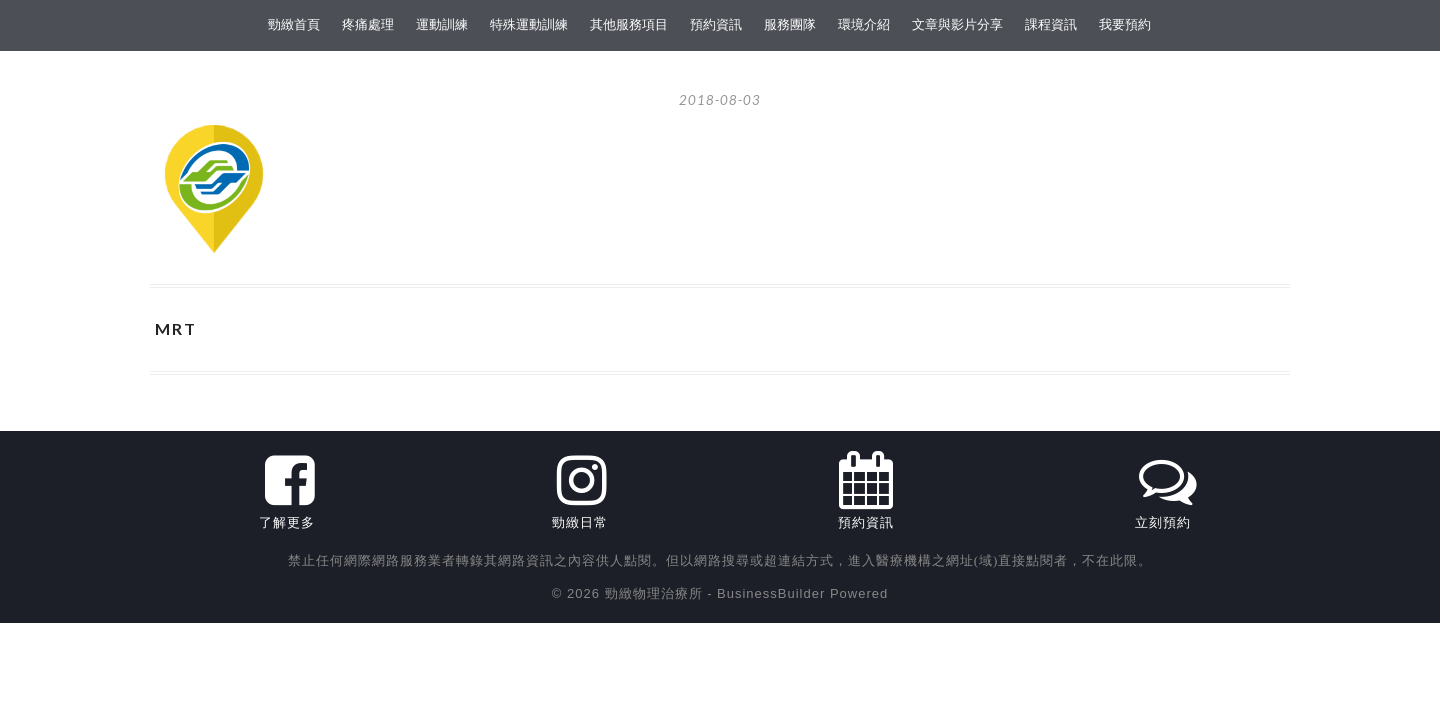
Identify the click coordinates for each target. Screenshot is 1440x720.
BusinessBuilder (771, 593)
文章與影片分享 (957, 24)
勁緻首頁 (294, 24)
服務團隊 (790, 24)
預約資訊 (716, 24)
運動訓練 (442, 24)
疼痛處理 (368, 24)
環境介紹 (864, 24)
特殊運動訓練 (529, 24)
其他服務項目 (629, 24)
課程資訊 (1051, 24)
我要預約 (1125, 24)
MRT (176, 328)
